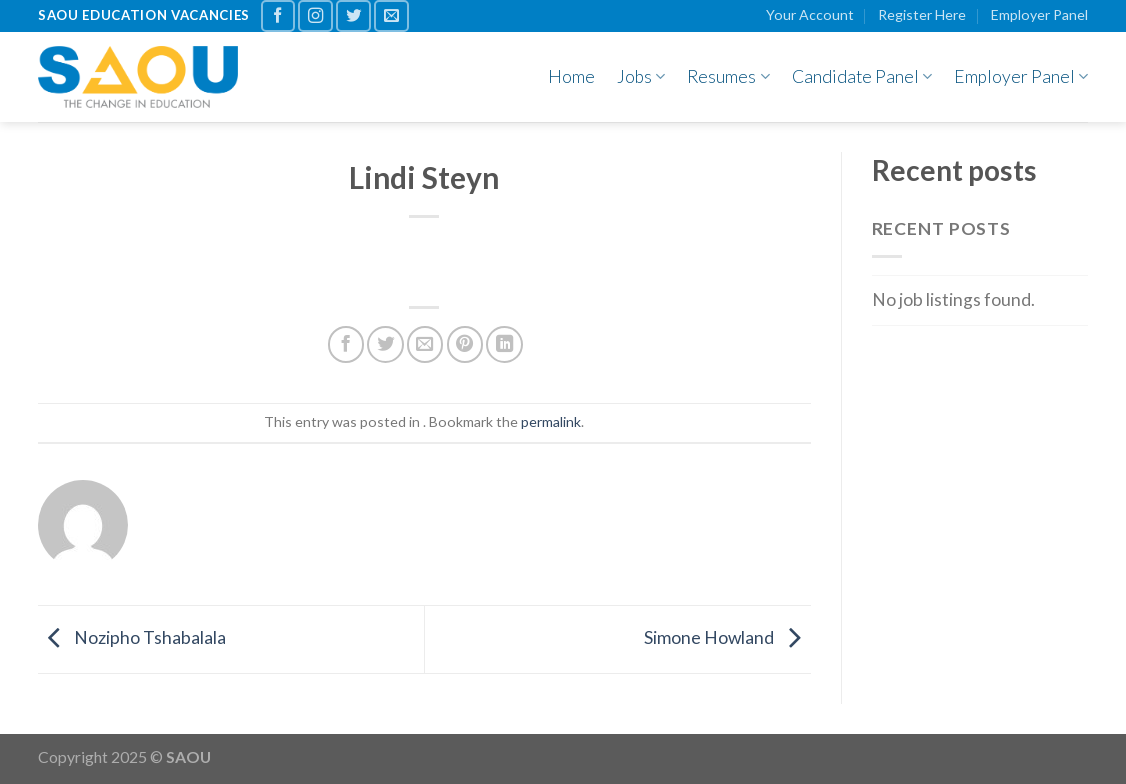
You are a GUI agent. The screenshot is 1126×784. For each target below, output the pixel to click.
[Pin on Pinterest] (465, 344)
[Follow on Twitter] (353, 16)
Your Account (810, 14)
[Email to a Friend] (425, 344)
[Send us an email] (391, 16)
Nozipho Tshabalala (132, 637)
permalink (551, 421)
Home (571, 76)
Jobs (641, 76)
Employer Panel (1039, 14)
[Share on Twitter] (385, 344)
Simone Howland (727, 637)
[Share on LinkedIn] (504, 344)
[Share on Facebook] (346, 344)
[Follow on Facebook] (278, 16)
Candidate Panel (862, 76)
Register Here (922, 14)
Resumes (728, 76)
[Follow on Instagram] (315, 16)
